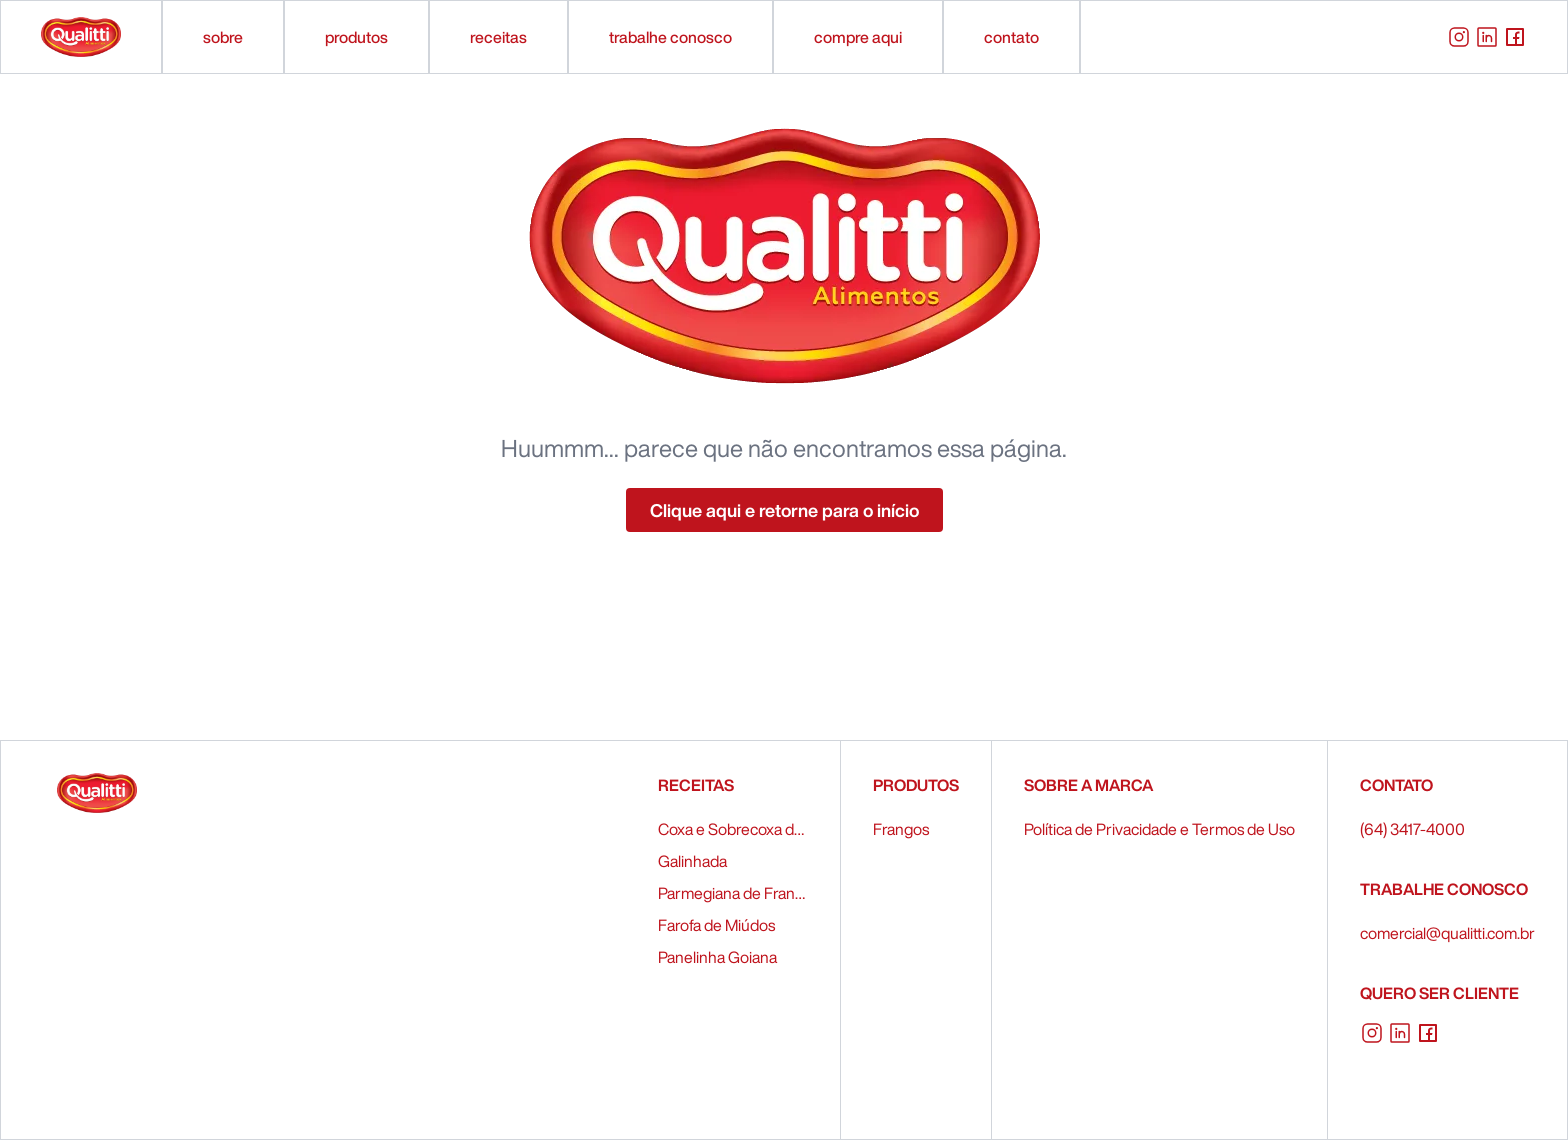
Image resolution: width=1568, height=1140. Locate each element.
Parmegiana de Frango (733, 893)
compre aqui (858, 37)
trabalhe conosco (670, 37)
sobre (223, 37)
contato (1011, 37)
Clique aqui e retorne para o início (784, 510)
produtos (356, 37)
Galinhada (692, 861)
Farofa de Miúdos (716, 925)
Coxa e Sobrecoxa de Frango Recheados (733, 829)
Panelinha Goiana (717, 957)
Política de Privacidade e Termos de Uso (1159, 829)
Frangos (901, 829)
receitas (498, 37)
